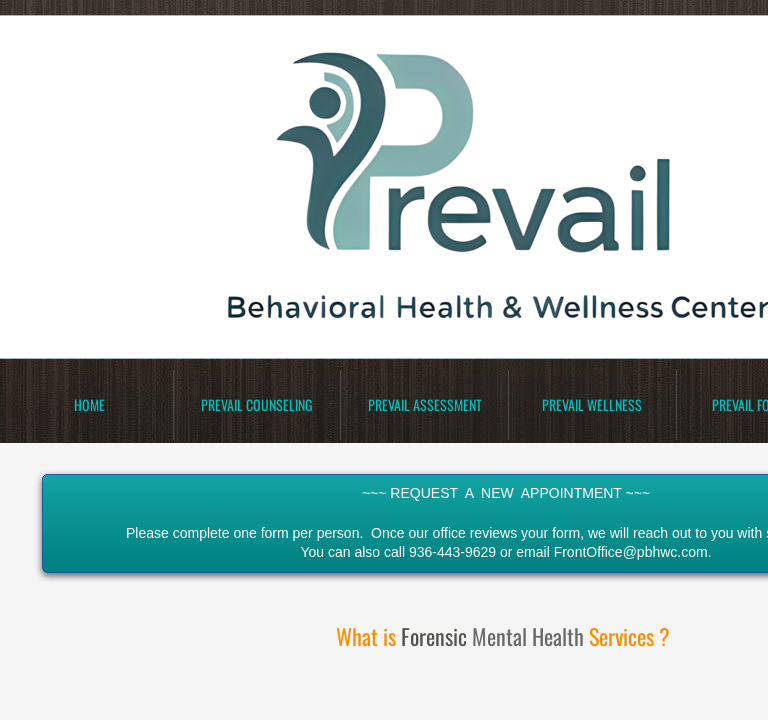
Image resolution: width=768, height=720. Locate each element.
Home (89, 404)
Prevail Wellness (592, 404)
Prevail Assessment (425, 404)
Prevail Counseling (256, 404)
